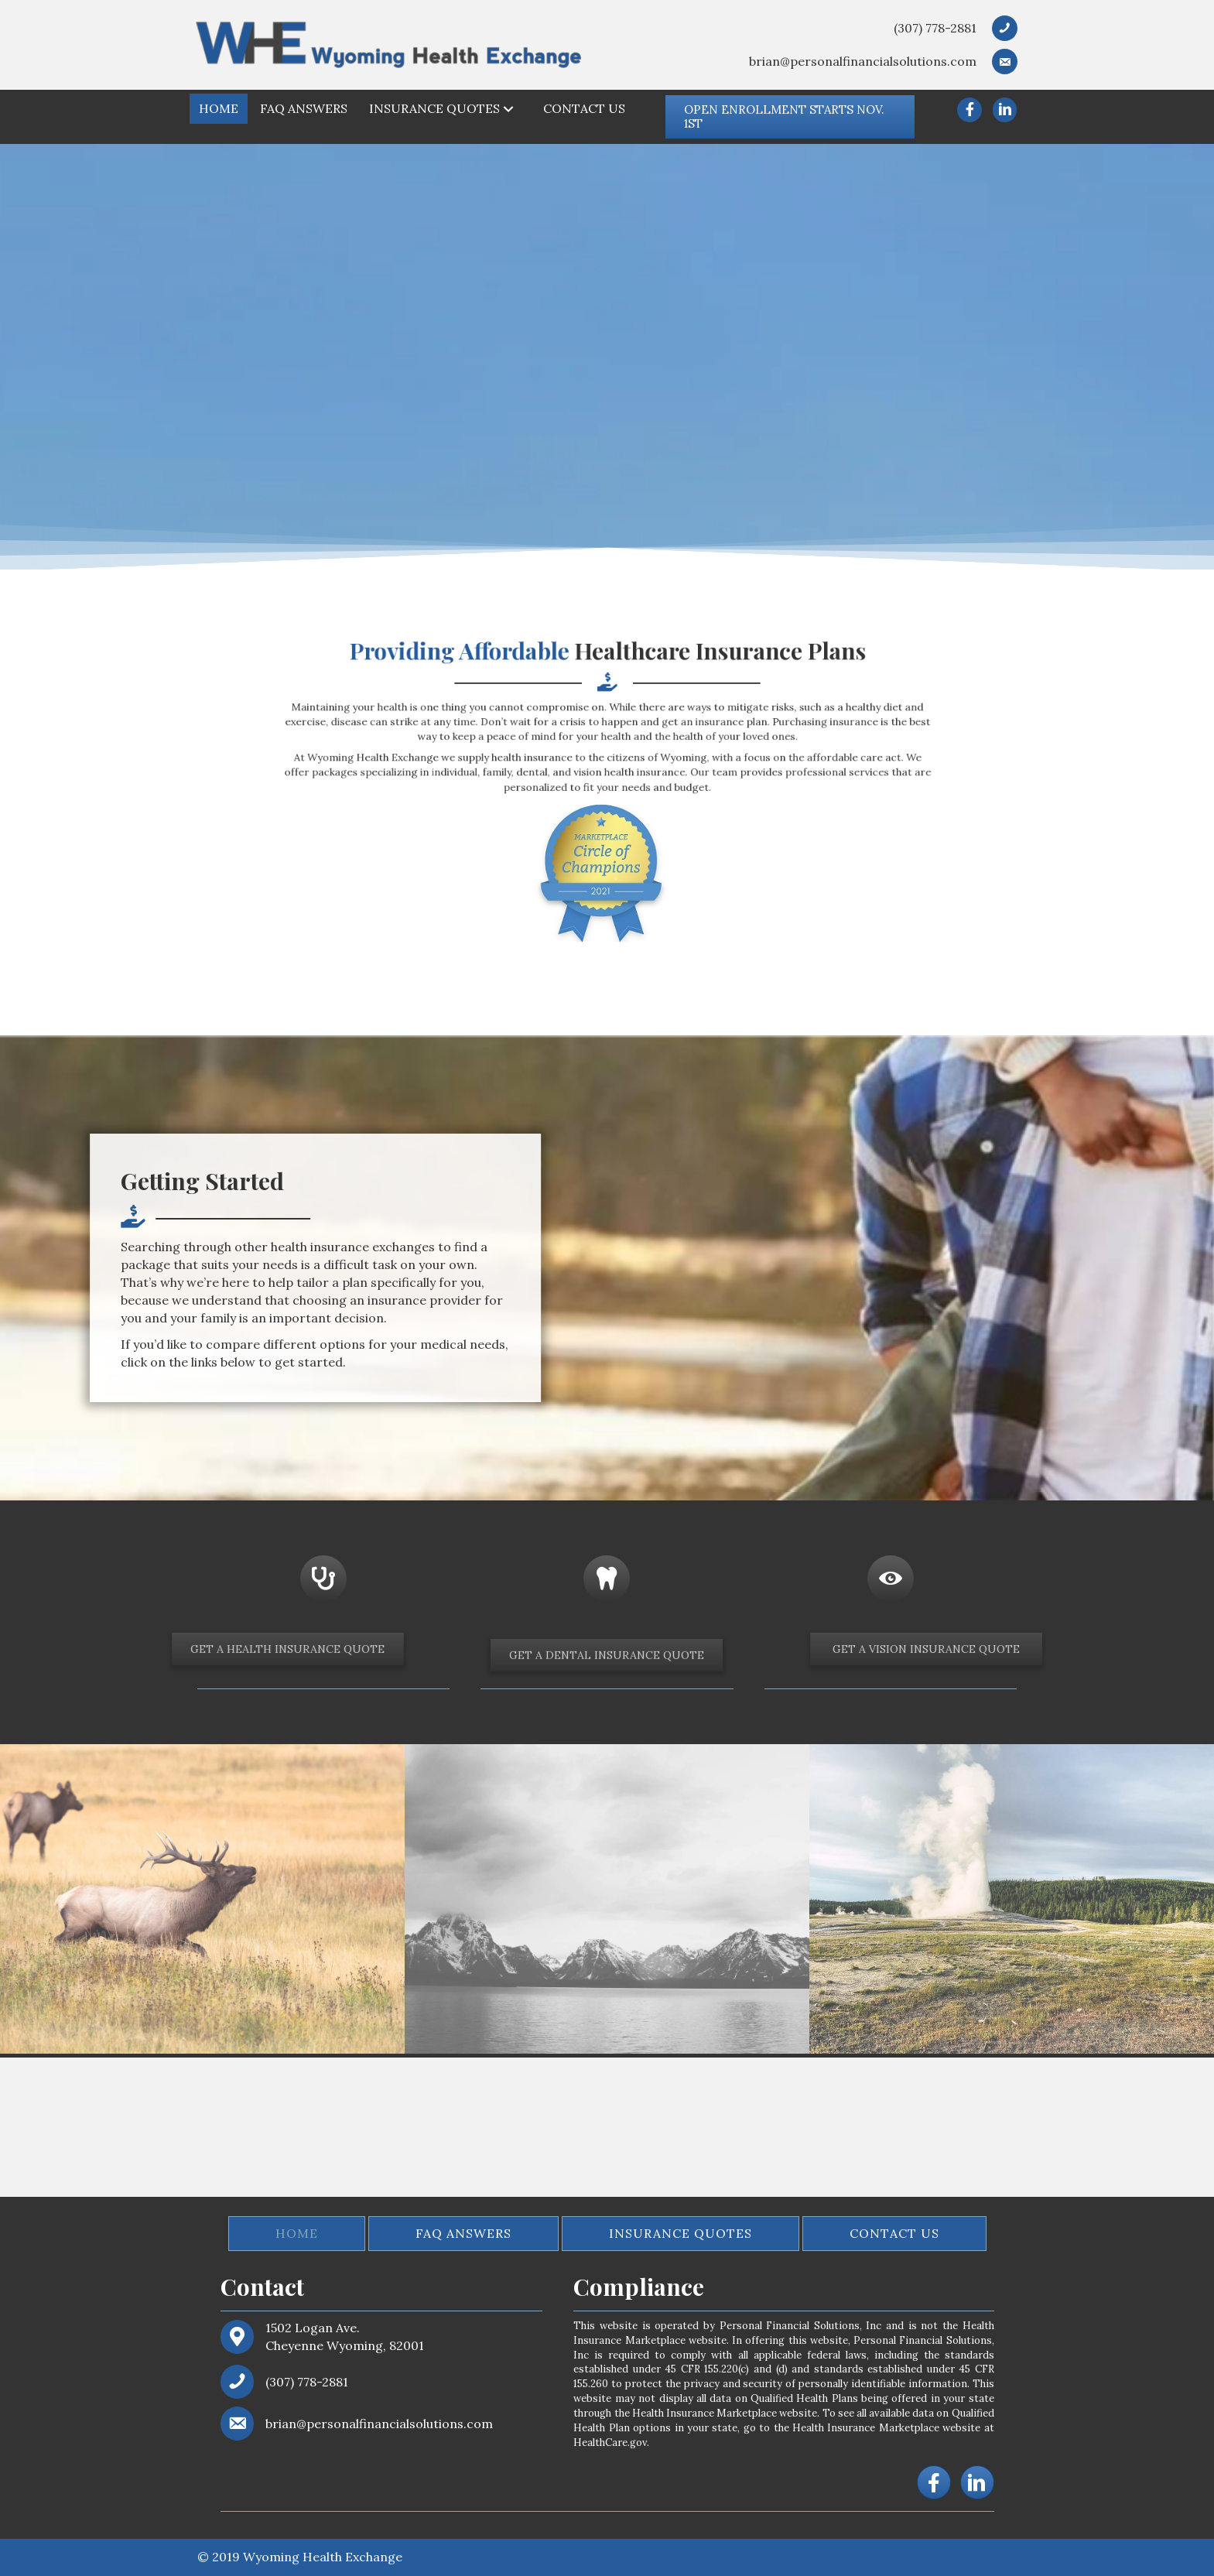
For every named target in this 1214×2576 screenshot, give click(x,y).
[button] (790, 117)
